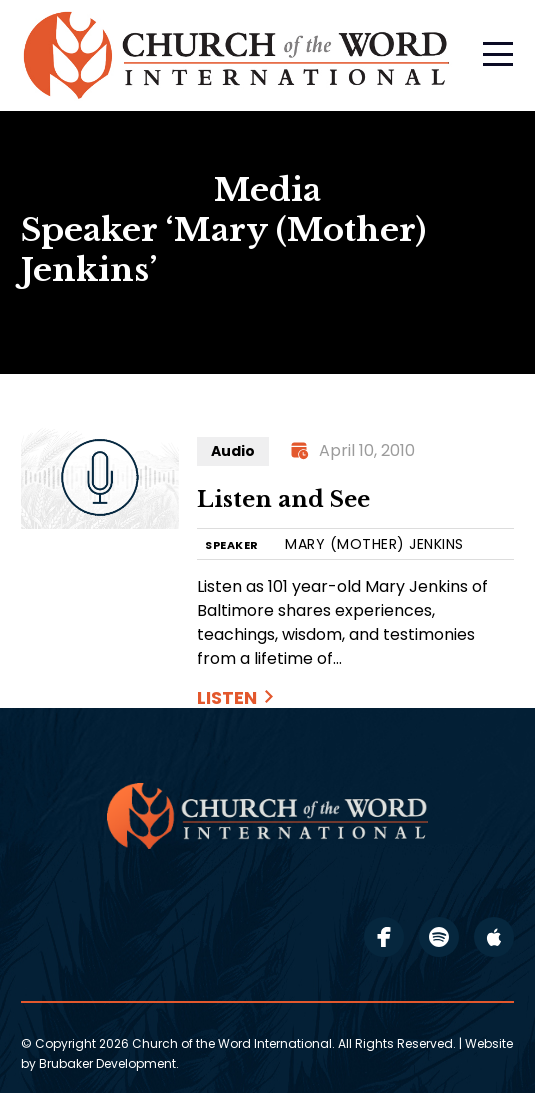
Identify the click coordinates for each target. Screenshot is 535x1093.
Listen (227, 697)
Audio (233, 451)
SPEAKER (232, 545)
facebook (384, 937)
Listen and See (283, 499)
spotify (439, 937)
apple (494, 937)
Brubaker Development (107, 1063)
